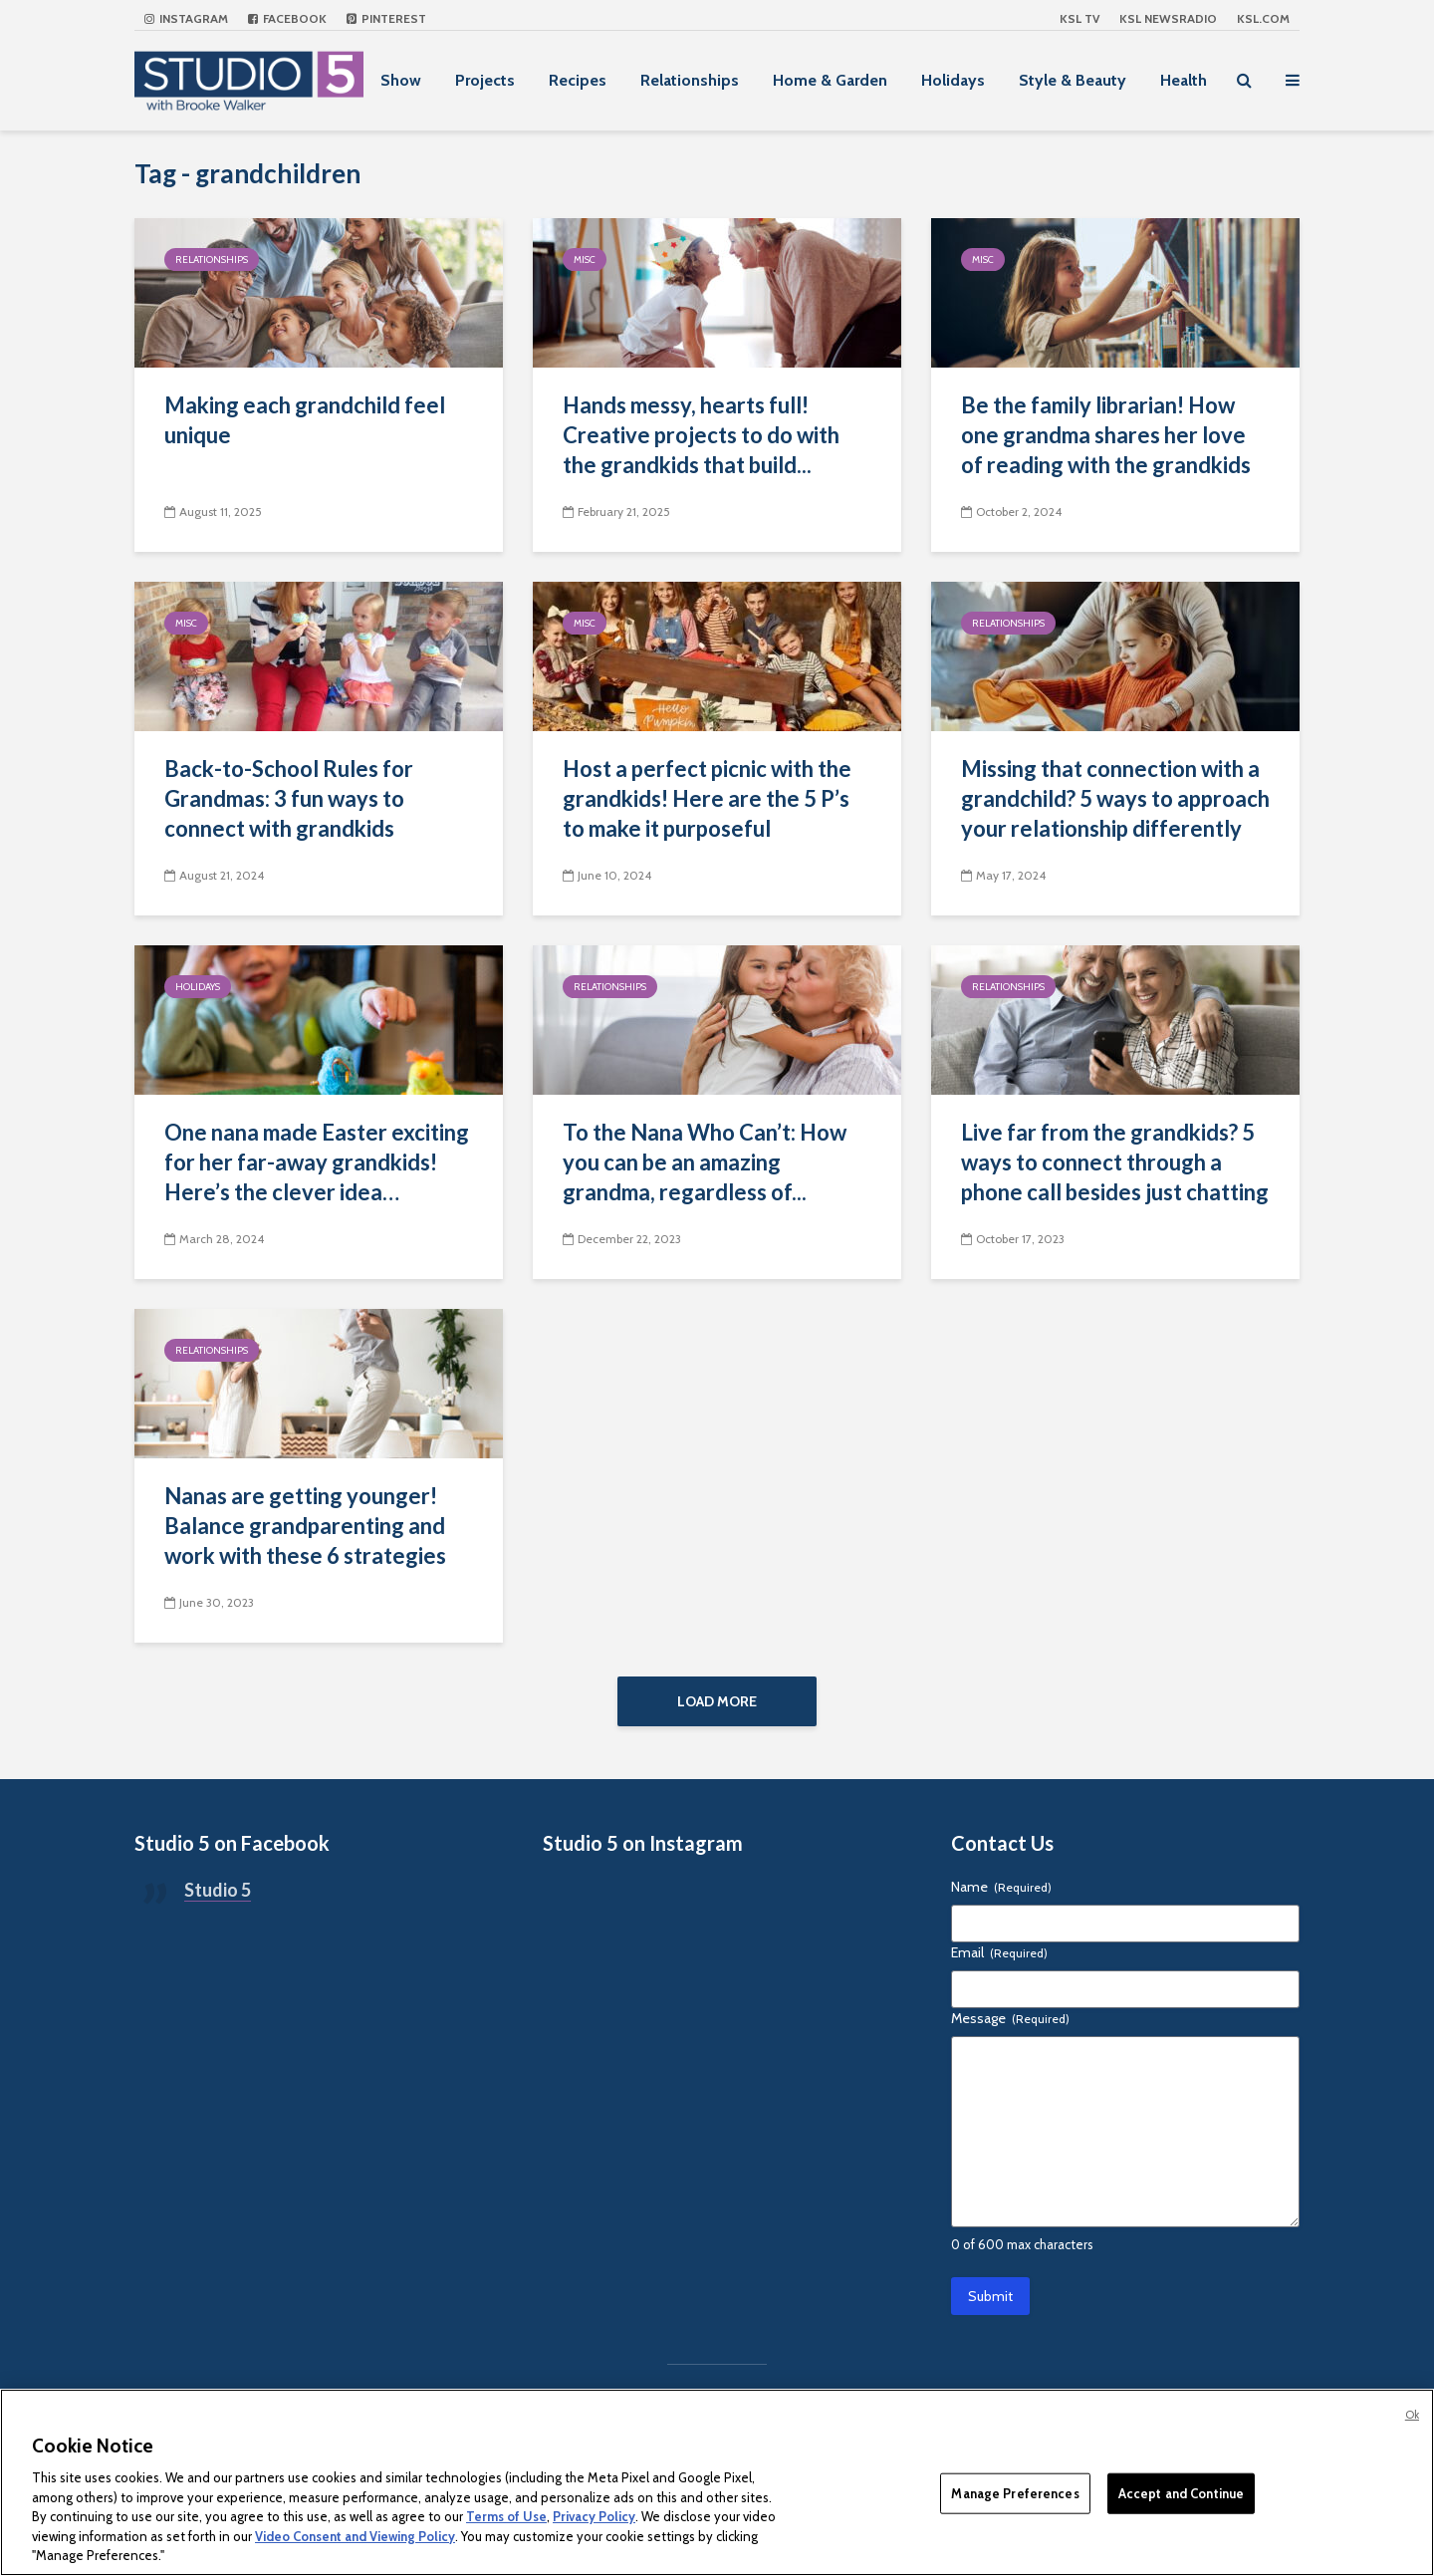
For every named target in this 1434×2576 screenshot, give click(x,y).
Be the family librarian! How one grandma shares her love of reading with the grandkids (1106, 434)
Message (1010, 2025)
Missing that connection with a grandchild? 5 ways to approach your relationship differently (1115, 798)
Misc (585, 259)
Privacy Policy (594, 2516)
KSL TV (1079, 18)
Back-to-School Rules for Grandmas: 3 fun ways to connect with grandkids (288, 798)
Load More (717, 1701)
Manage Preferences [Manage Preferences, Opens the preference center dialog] (1014, 2492)
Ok (1412, 2415)
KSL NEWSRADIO (1168, 18)
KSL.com (1263, 18)
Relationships (689, 80)
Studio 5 (217, 1897)
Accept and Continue (1181, 2492)
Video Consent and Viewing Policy (355, 2536)
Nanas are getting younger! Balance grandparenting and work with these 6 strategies (305, 1525)
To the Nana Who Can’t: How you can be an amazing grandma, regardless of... (704, 1162)
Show (400, 80)
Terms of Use (506, 2516)
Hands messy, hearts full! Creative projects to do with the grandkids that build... (701, 434)
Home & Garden (830, 80)
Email (999, 1959)
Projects (485, 80)
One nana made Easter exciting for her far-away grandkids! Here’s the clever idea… (316, 1162)
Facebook (287, 18)
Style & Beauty (1072, 80)
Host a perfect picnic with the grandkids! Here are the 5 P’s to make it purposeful (707, 798)
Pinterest (386, 18)
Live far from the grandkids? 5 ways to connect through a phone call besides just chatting (1115, 1162)
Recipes (577, 80)
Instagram (186, 18)
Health (1183, 80)
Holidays (953, 80)
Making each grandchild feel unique (304, 419)
